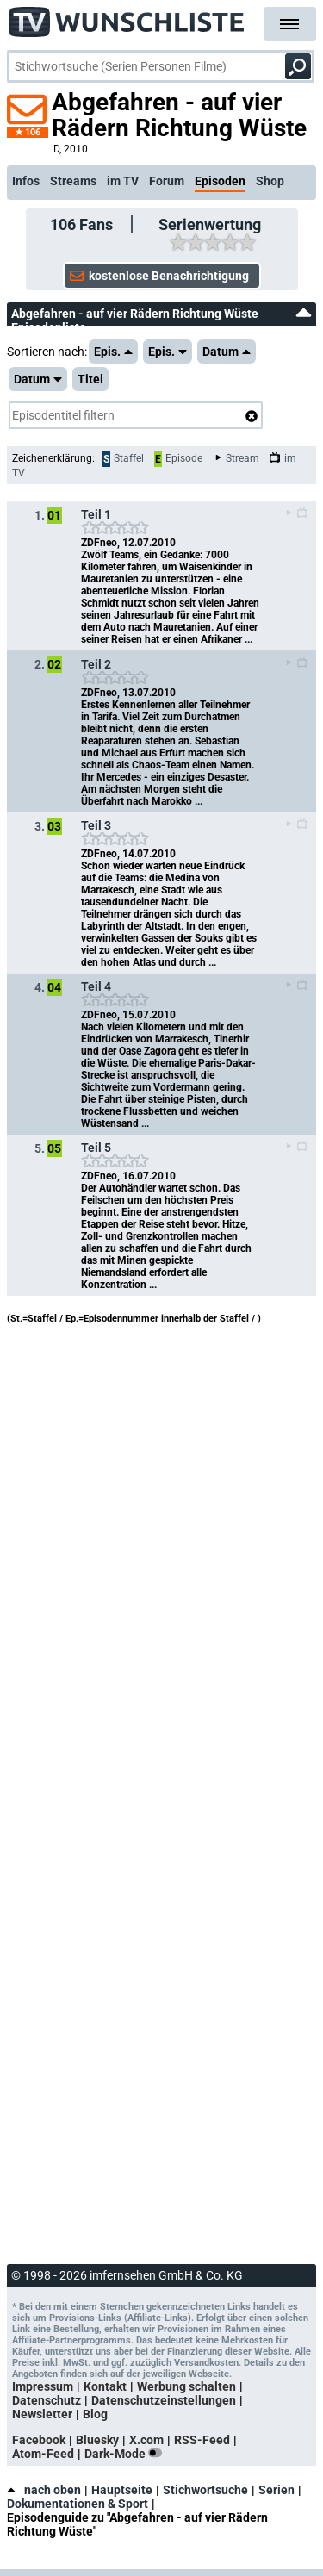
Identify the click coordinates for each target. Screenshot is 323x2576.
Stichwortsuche (205, 2490)
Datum (226, 351)
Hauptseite (121, 2490)
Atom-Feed (43, 2454)
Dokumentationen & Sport (77, 2504)
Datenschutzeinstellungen (163, 2400)
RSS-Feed (202, 2440)
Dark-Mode (126, 2454)
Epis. (113, 351)
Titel (90, 379)
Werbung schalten (186, 2386)
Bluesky (97, 2440)
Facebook (38, 2440)
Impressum (42, 2386)
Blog (95, 2414)
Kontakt (105, 2386)
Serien (276, 2490)
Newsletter (42, 2414)
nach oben (44, 2490)
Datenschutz (46, 2400)
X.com (146, 2440)
